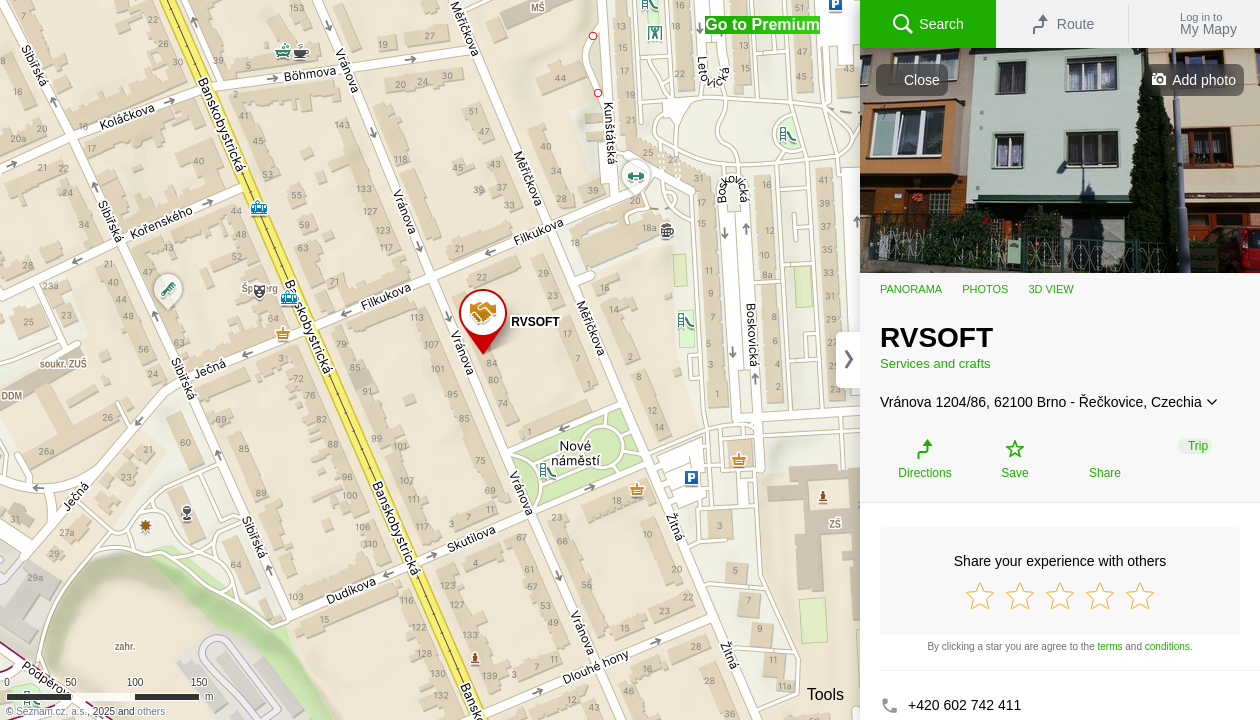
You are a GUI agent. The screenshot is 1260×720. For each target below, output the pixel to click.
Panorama (911, 289)
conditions (1167, 646)
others (151, 711)
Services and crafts (935, 363)
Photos (985, 289)
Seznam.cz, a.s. (51, 711)
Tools (825, 694)
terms (1110, 646)
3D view (1050, 289)
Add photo (1204, 80)
